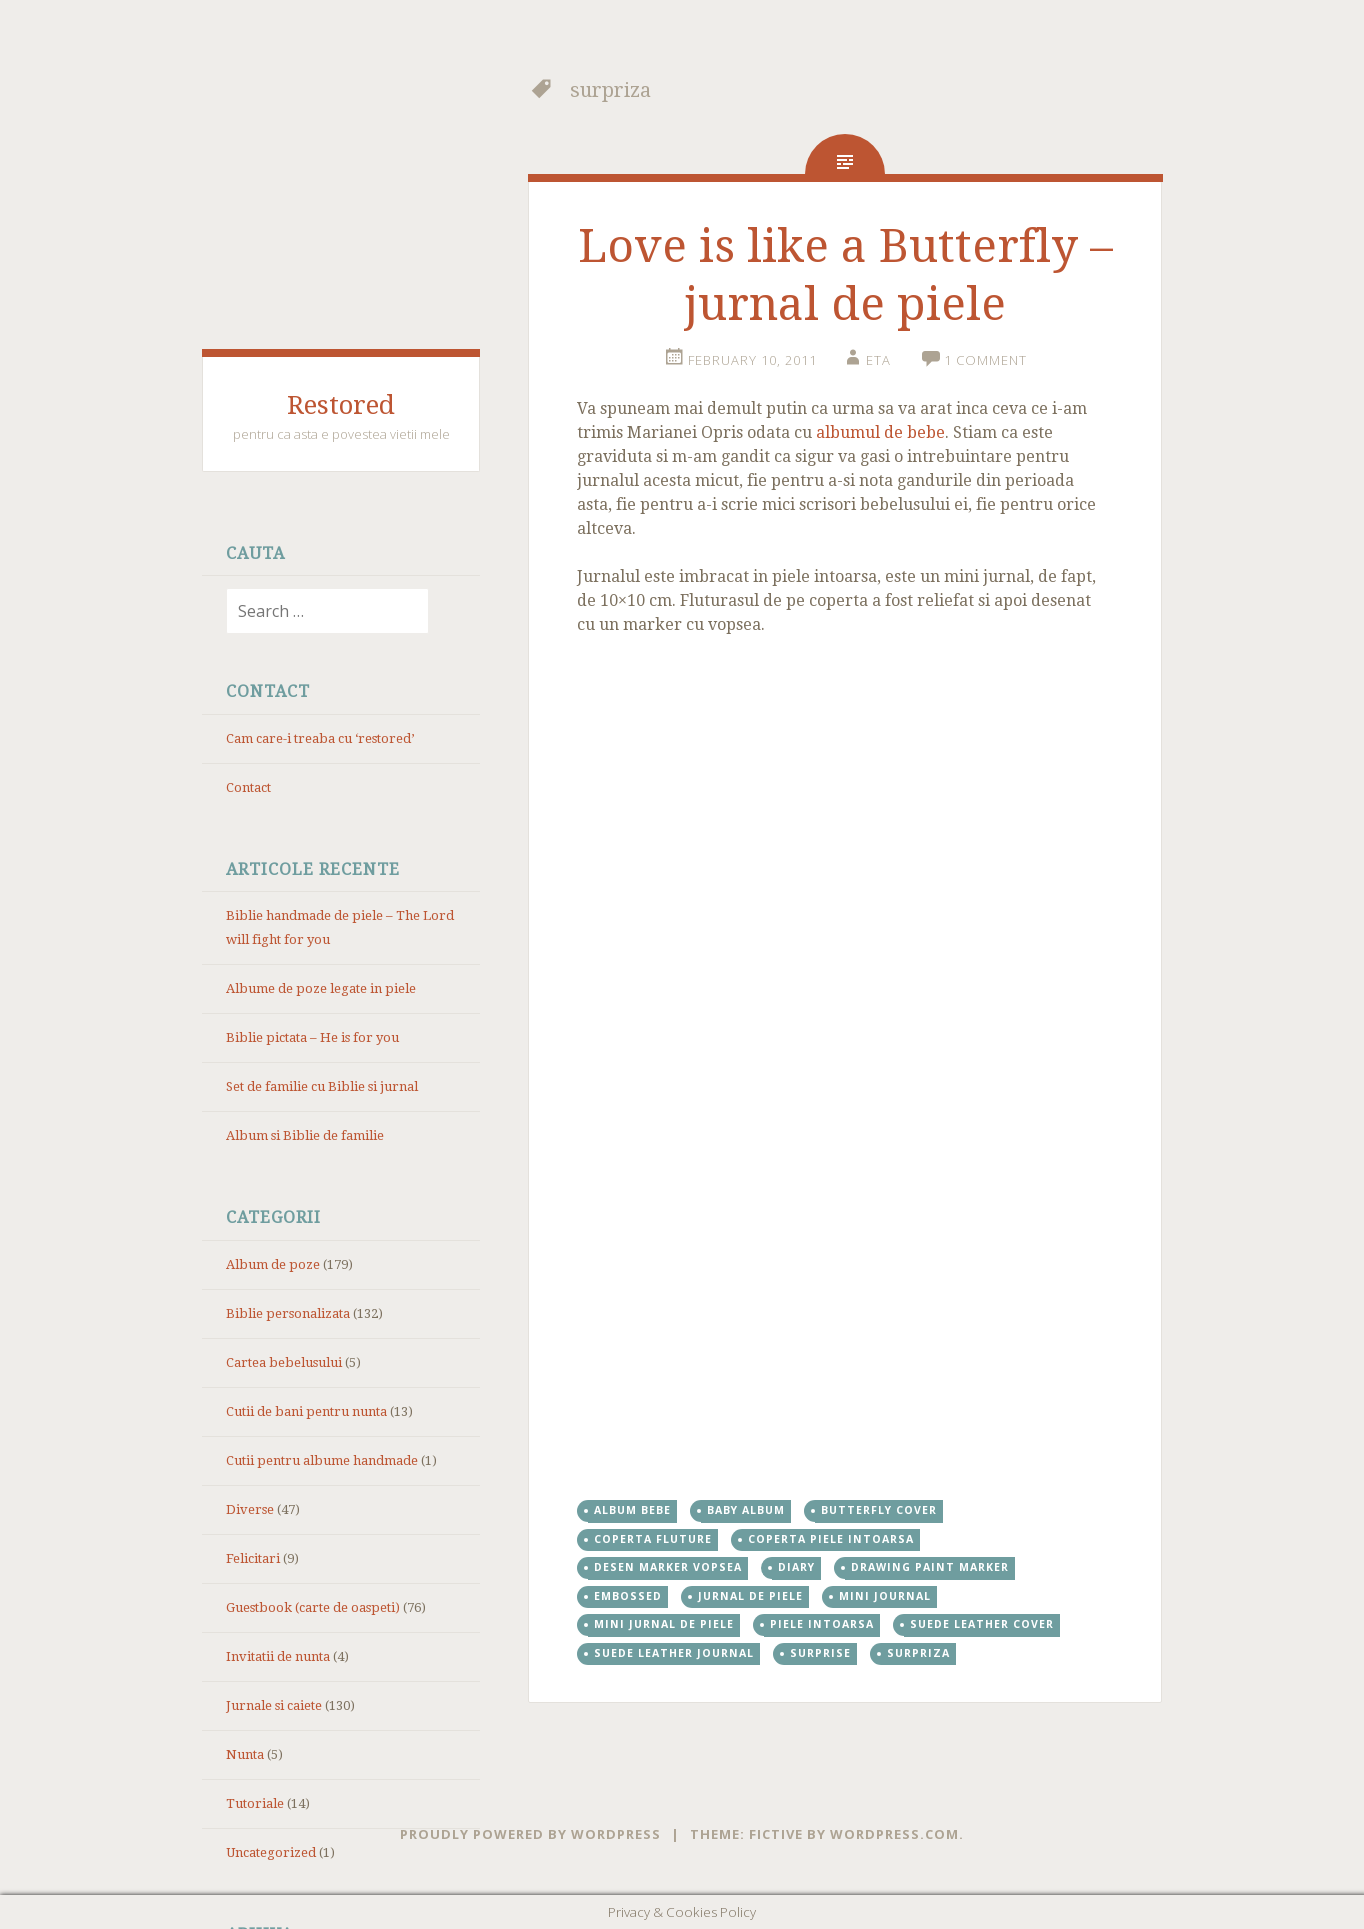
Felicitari (253, 1558)
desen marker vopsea (668, 1567)
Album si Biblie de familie (305, 1135)
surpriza (918, 1653)
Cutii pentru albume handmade (322, 1460)
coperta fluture (653, 1539)
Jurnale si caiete (274, 1705)
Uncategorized (271, 1852)
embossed (628, 1596)
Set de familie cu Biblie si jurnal (322, 1086)
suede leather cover (982, 1624)
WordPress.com (894, 1834)
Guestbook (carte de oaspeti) (313, 1607)
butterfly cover (879, 1510)
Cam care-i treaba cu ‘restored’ (320, 738)
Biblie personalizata (288, 1313)
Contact (248, 787)
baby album (746, 1510)
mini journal (885, 1596)
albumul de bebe (880, 432)
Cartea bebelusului (284, 1362)
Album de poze (273, 1264)
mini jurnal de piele (664, 1624)
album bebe (632, 1510)
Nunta (245, 1754)
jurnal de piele (750, 1596)
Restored (341, 405)
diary (796, 1567)
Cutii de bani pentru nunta (306, 1411)
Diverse (250, 1509)
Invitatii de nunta (278, 1656)
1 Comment (985, 360)
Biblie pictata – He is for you (312, 1037)
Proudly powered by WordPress (530, 1834)
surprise (820, 1653)
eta (878, 360)
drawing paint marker (930, 1567)
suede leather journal (674, 1653)
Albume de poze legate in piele (321, 988)
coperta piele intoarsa (831, 1539)
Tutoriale (255, 1803)
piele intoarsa (822, 1624)
